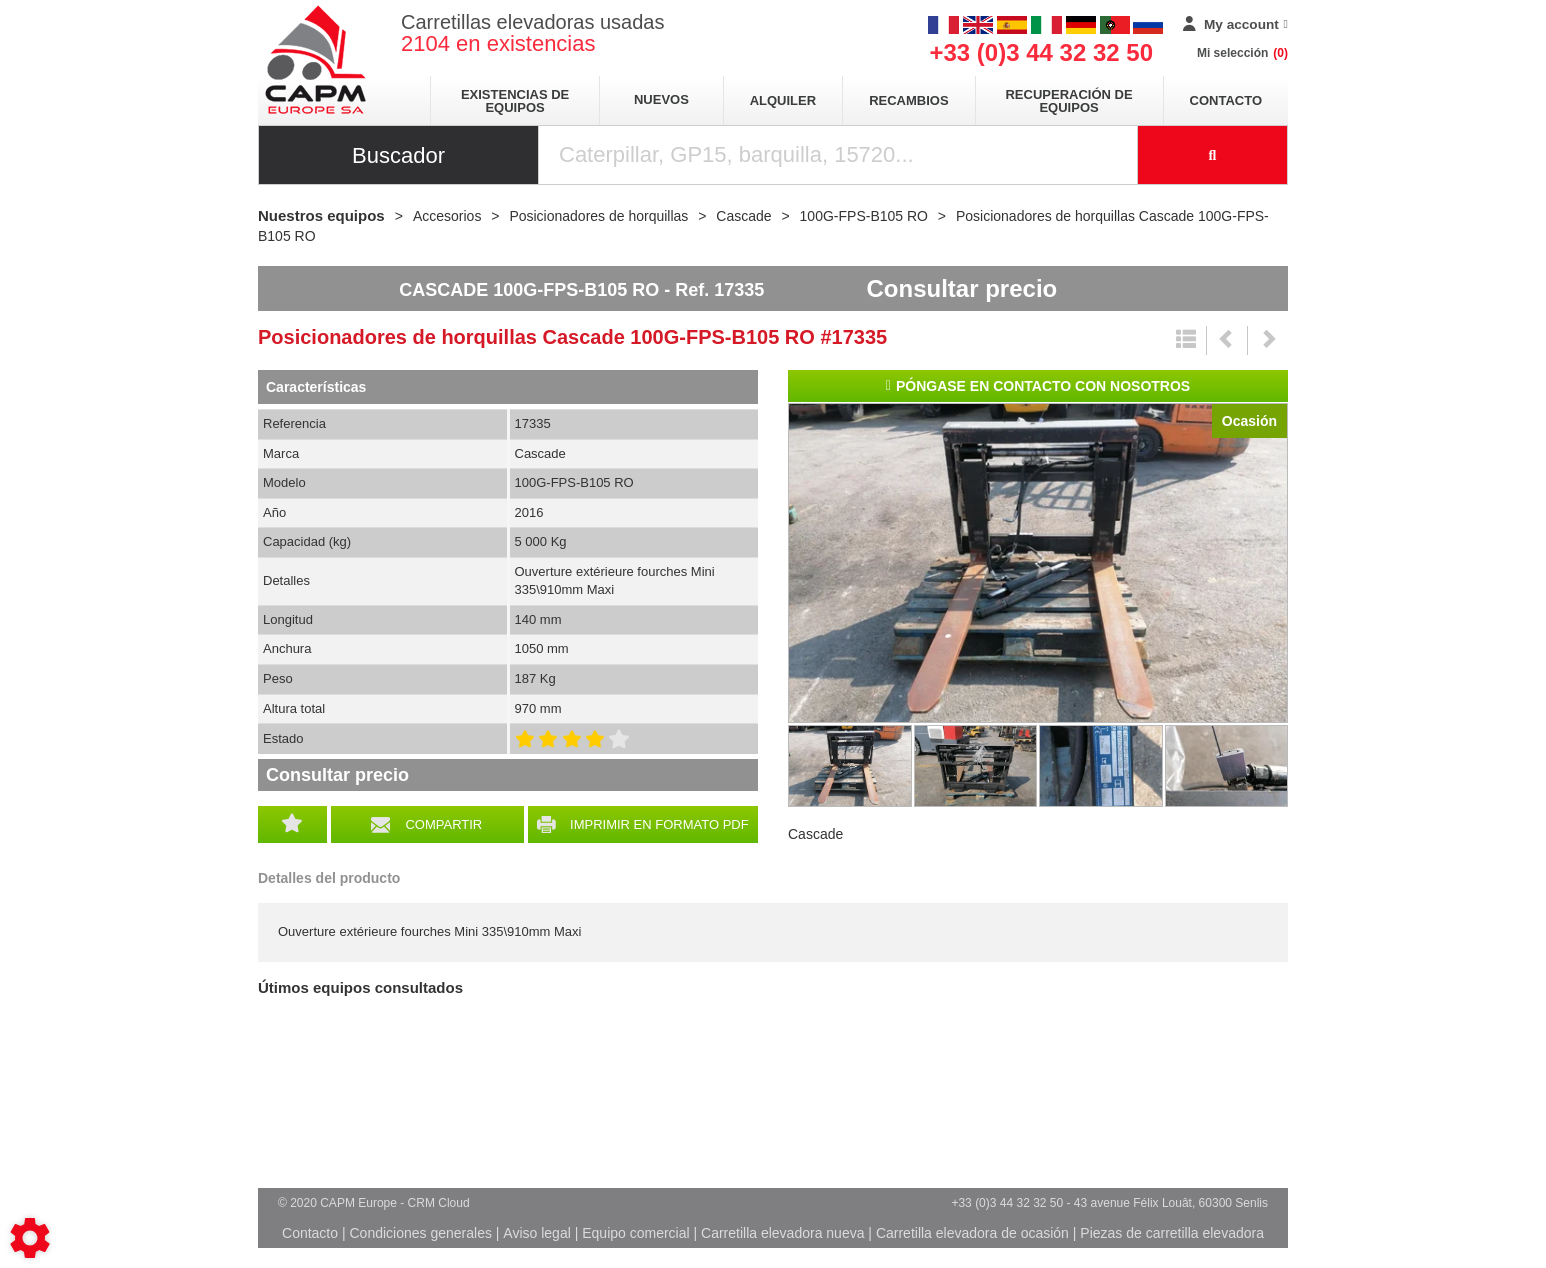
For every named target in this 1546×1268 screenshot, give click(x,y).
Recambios (908, 100)
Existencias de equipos (515, 101)
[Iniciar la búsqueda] (1213, 155)
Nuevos (661, 99)
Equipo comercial (635, 1233)
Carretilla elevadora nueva (782, 1233)
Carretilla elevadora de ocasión (972, 1233)
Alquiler (783, 100)
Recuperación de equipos (1068, 101)
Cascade (815, 834)
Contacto (1226, 100)
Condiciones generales (420, 1233)
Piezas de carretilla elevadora (1172, 1233)
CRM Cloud (439, 1203)
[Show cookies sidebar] (30, 1238)
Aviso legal (536, 1233)
